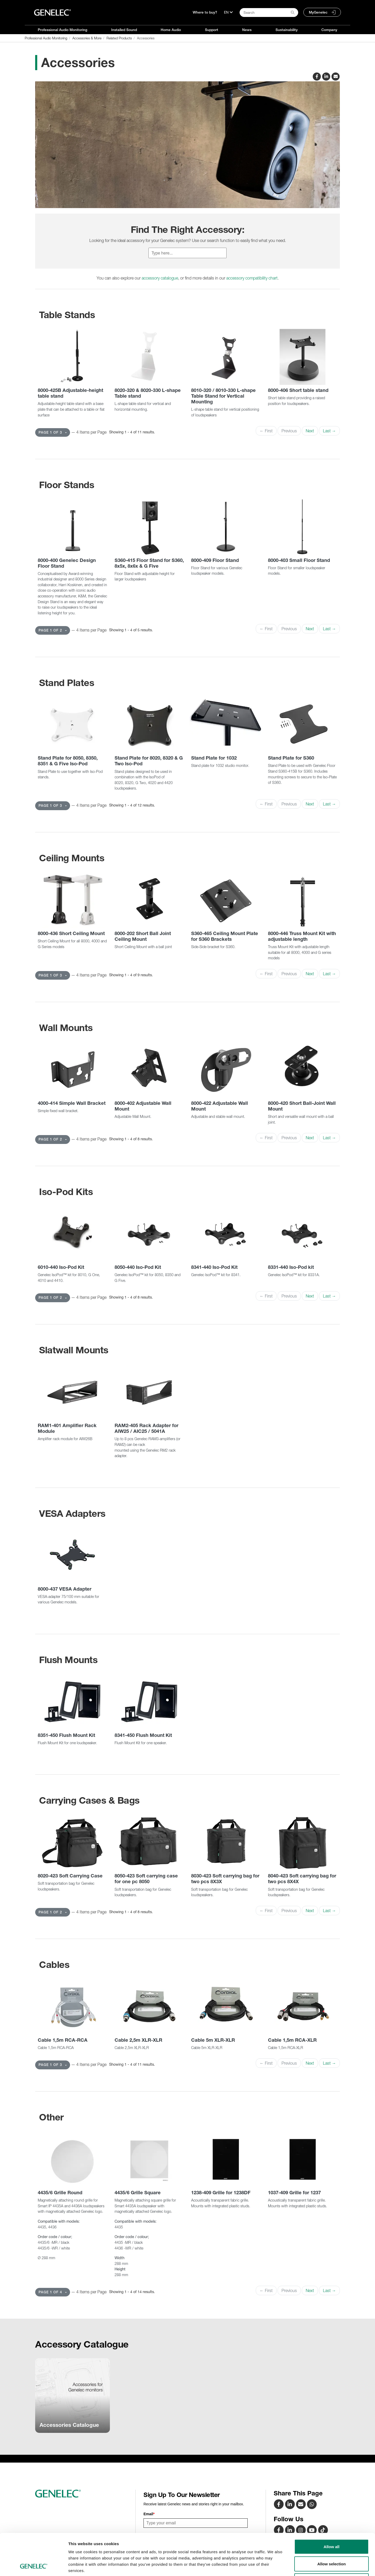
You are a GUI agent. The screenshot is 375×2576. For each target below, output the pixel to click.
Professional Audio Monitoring (62, 30)
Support (211, 30)
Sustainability (287, 30)
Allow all (332, 2507)
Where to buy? (205, 12)
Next (310, 430)
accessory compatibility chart (252, 278)
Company (329, 30)
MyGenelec (318, 12)
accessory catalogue (160, 278)
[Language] (228, 12)
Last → (329, 430)
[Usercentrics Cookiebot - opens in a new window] (34, 2566)
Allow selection (331, 2525)
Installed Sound (124, 30)
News (247, 30)
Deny (331, 2541)
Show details (273, 2565)
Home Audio (171, 30)
